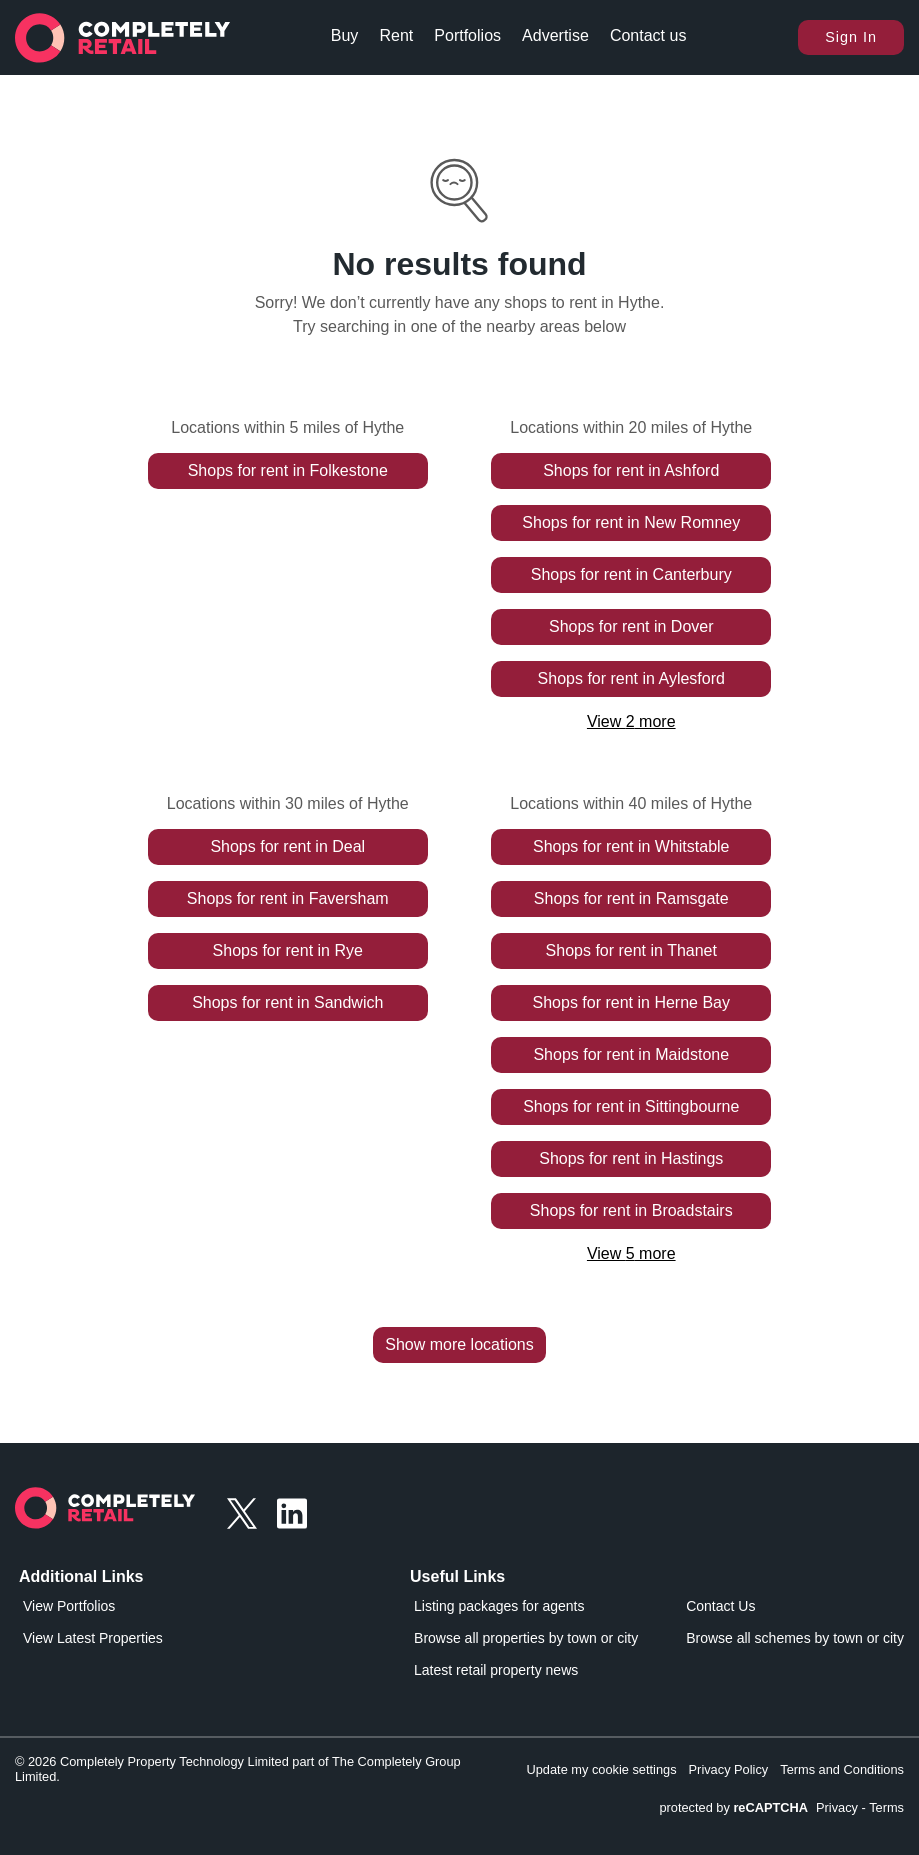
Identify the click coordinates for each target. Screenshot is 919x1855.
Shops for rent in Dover (631, 626)
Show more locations (459, 1344)
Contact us (648, 35)
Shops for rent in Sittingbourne (631, 1106)
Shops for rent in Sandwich (287, 1002)
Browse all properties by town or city (526, 1638)
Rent (396, 35)
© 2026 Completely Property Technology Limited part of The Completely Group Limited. (238, 1769)
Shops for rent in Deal (287, 846)
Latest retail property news (496, 1670)
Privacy (837, 1807)
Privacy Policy (729, 1769)
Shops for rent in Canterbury (631, 574)
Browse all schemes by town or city (795, 1638)
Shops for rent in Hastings (631, 1158)
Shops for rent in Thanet (631, 950)
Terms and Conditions (842, 1769)
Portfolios (467, 35)
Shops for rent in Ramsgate (631, 898)
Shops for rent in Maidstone (631, 1054)
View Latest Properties (93, 1638)
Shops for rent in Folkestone (288, 470)
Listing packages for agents (499, 1606)
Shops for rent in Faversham (288, 898)
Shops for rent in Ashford (631, 470)
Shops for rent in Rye (288, 950)
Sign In (851, 37)
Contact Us (720, 1606)
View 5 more (631, 1253)
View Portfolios (69, 1606)
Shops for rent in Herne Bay (631, 1002)
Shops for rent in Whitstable (631, 846)
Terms (886, 1807)
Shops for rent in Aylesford (631, 678)
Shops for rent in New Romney (631, 522)
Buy (345, 35)
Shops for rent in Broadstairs (631, 1210)
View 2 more (631, 721)
